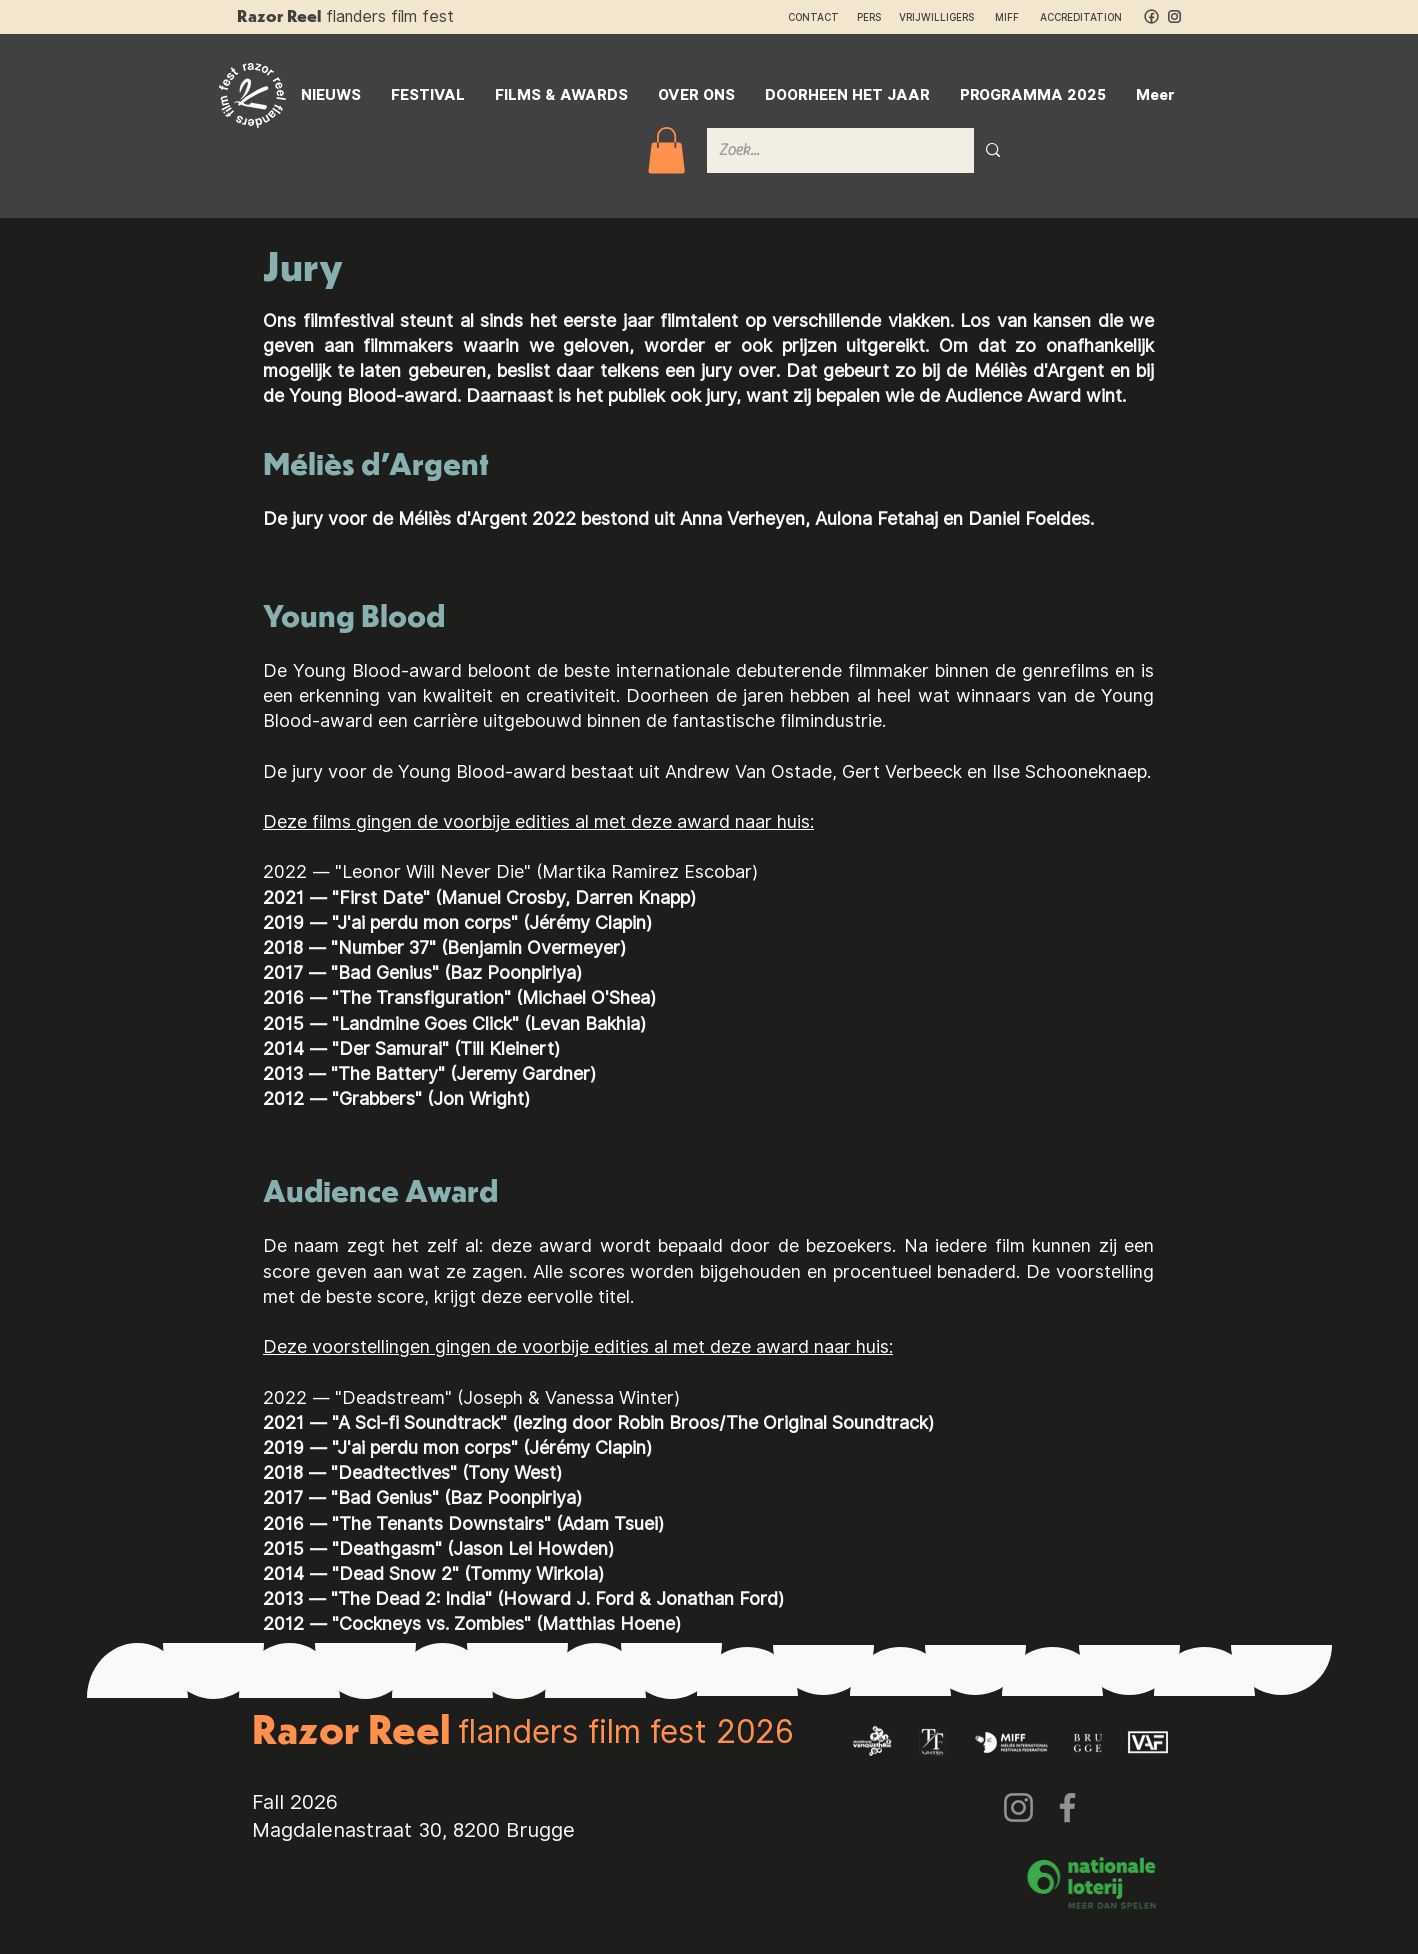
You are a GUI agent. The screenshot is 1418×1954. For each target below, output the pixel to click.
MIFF (1016, 17)
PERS (869, 17)
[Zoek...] (825, 150)
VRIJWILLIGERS (936, 17)
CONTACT (813, 17)
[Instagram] (1018, 1807)
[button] (666, 150)
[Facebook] (1067, 1807)
